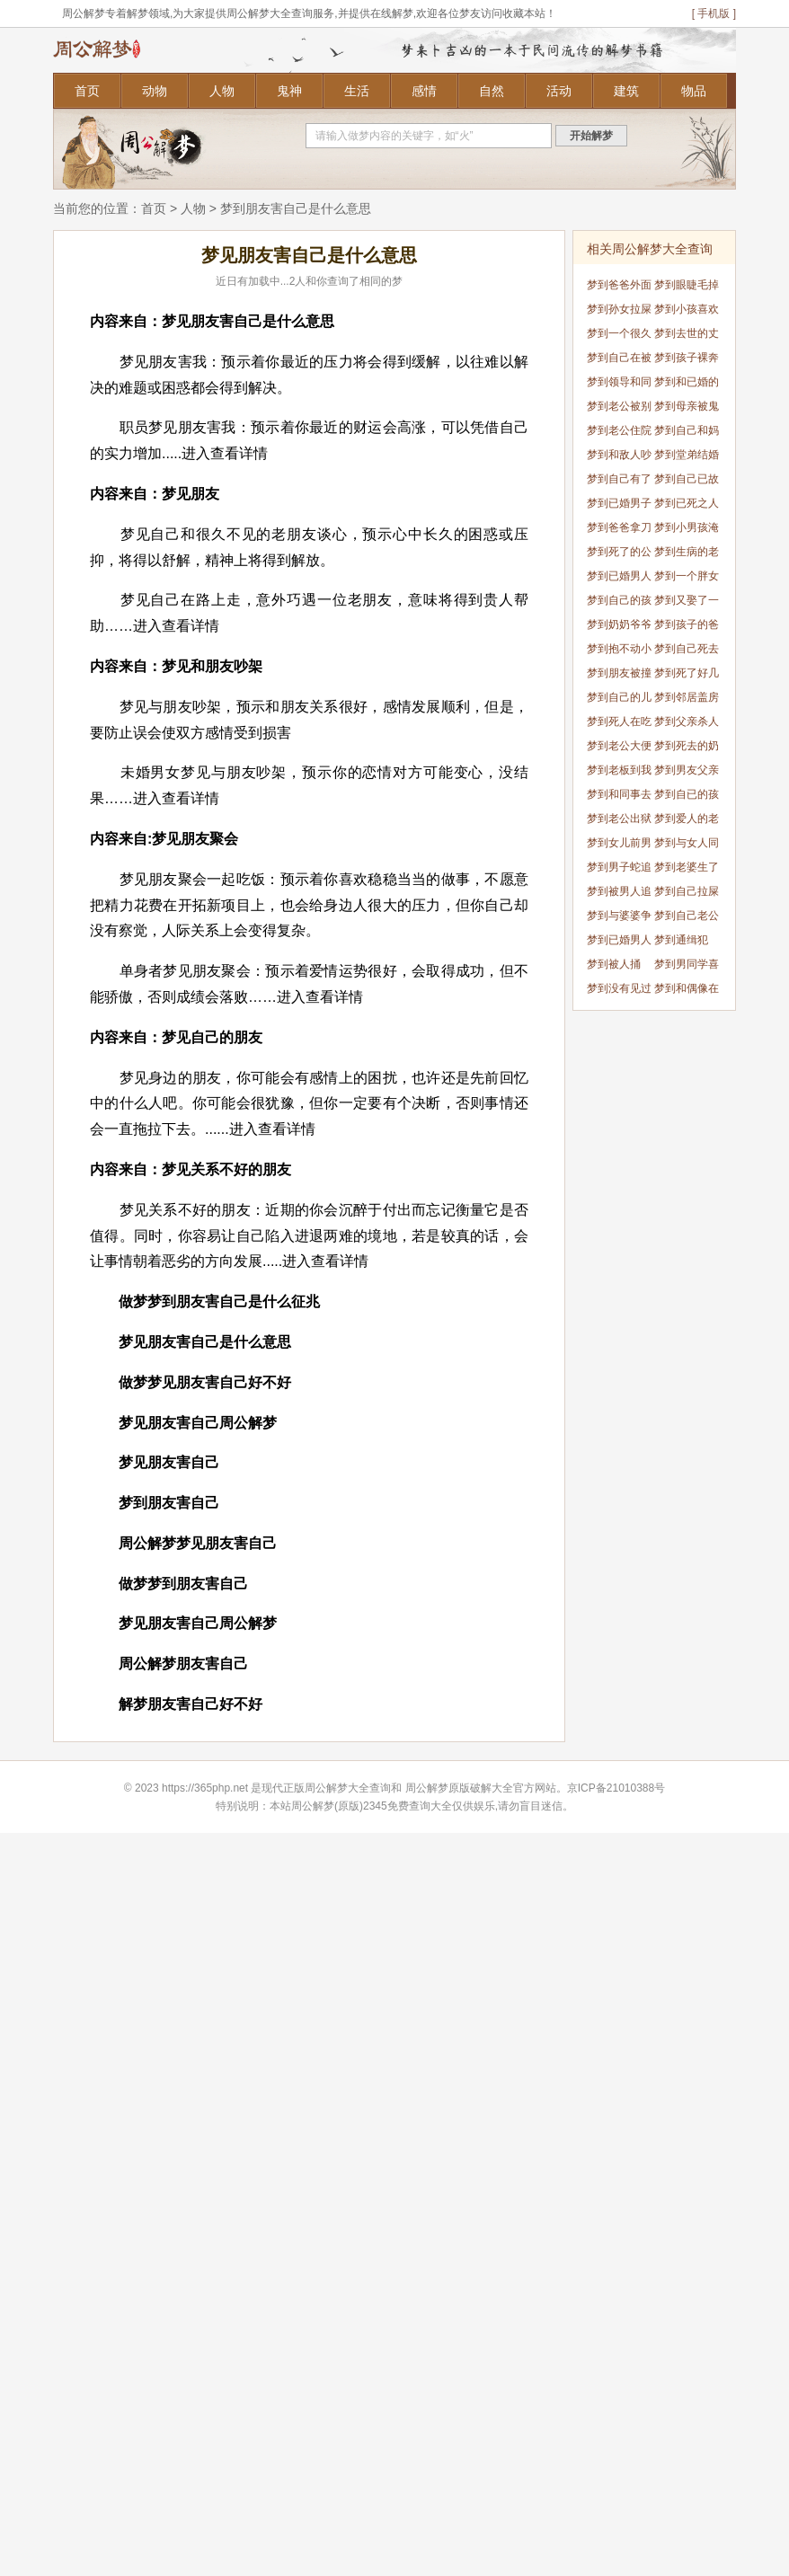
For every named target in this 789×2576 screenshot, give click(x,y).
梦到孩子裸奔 (686, 357)
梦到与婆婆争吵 (619, 918)
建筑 (626, 91)
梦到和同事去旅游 (619, 797)
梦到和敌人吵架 (619, 457)
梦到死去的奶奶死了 (686, 748)
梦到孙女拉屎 (619, 309)
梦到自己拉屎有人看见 (686, 894)
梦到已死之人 (686, 503)
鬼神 (289, 91)
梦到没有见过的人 (619, 991)
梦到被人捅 (614, 964)
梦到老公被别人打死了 (619, 409)
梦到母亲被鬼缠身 (686, 409)
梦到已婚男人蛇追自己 (619, 579)
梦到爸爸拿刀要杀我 (619, 530)
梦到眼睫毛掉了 (686, 288)
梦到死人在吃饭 (619, 724)
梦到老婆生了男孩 (686, 870)
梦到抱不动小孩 (619, 651)
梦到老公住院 (619, 430)
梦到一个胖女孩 (686, 579)
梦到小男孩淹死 (686, 530)
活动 (559, 91)
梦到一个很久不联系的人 (619, 336)
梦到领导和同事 (619, 385)
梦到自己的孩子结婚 (619, 603)
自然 (491, 91)
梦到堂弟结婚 (686, 454)
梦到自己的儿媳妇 (619, 700)
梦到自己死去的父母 (686, 651)
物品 (693, 91)
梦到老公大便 (619, 745)
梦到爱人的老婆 (686, 821)
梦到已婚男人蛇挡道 (619, 943)
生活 (356, 91)
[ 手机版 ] (714, 13)
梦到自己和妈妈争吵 (686, 433)
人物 (222, 91)
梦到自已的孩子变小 (686, 797)
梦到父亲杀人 (686, 721)
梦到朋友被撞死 (619, 676)
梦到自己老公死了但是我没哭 (686, 918)
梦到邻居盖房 (686, 697)
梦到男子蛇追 (619, 867)
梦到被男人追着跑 (619, 894)
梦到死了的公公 (619, 554)
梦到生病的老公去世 (686, 554)
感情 (424, 91)
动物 (154, 91)
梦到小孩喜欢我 (686, 312)
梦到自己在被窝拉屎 (619, 360)
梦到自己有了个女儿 (619, 482)
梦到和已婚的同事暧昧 (686, 385)
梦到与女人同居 (686, 846)
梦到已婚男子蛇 (619, 506)
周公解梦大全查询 (348, 1788)
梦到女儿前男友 (619, 846)
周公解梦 (426, 1788)
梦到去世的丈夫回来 (686, 336)
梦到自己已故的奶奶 (686, 482)
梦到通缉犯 (681, 940)
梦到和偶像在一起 (686, 991)
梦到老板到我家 (619, 773)
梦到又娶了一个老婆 (686, 603)
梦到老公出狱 (619, 818)
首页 (87, 91)
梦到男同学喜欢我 (686, 967)
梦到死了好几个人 (686, 676)
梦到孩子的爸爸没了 (686, 627)
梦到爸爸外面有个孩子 (619, 288)
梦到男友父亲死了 (686, 773)
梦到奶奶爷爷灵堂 (619, 627)
